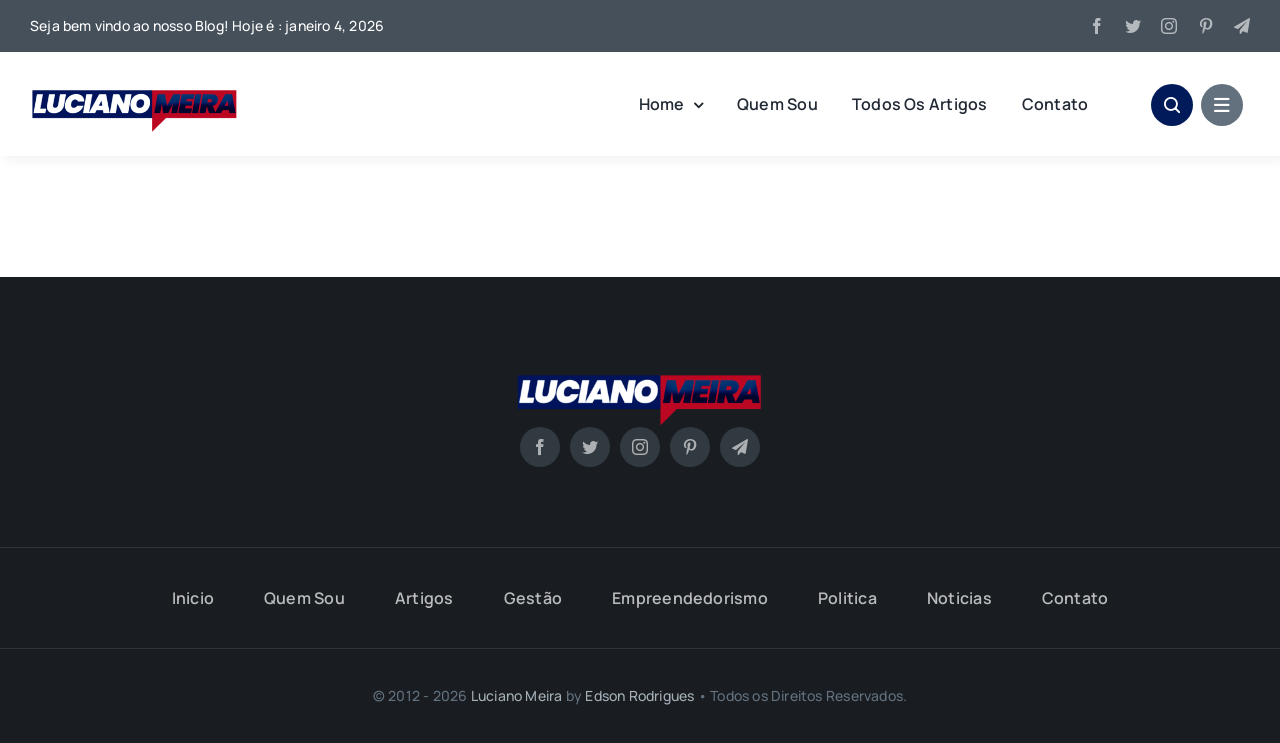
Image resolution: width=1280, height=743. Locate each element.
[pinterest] (1206, 26)
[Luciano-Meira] (135, 83)
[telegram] (1242, 26)
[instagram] (1169, 26)
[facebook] (1097, 26)
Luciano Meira (517, 695)
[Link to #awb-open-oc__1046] (1172, 105)
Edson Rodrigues (639, 695)
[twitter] (1133, 26)
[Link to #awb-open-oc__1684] (1222, 105)
